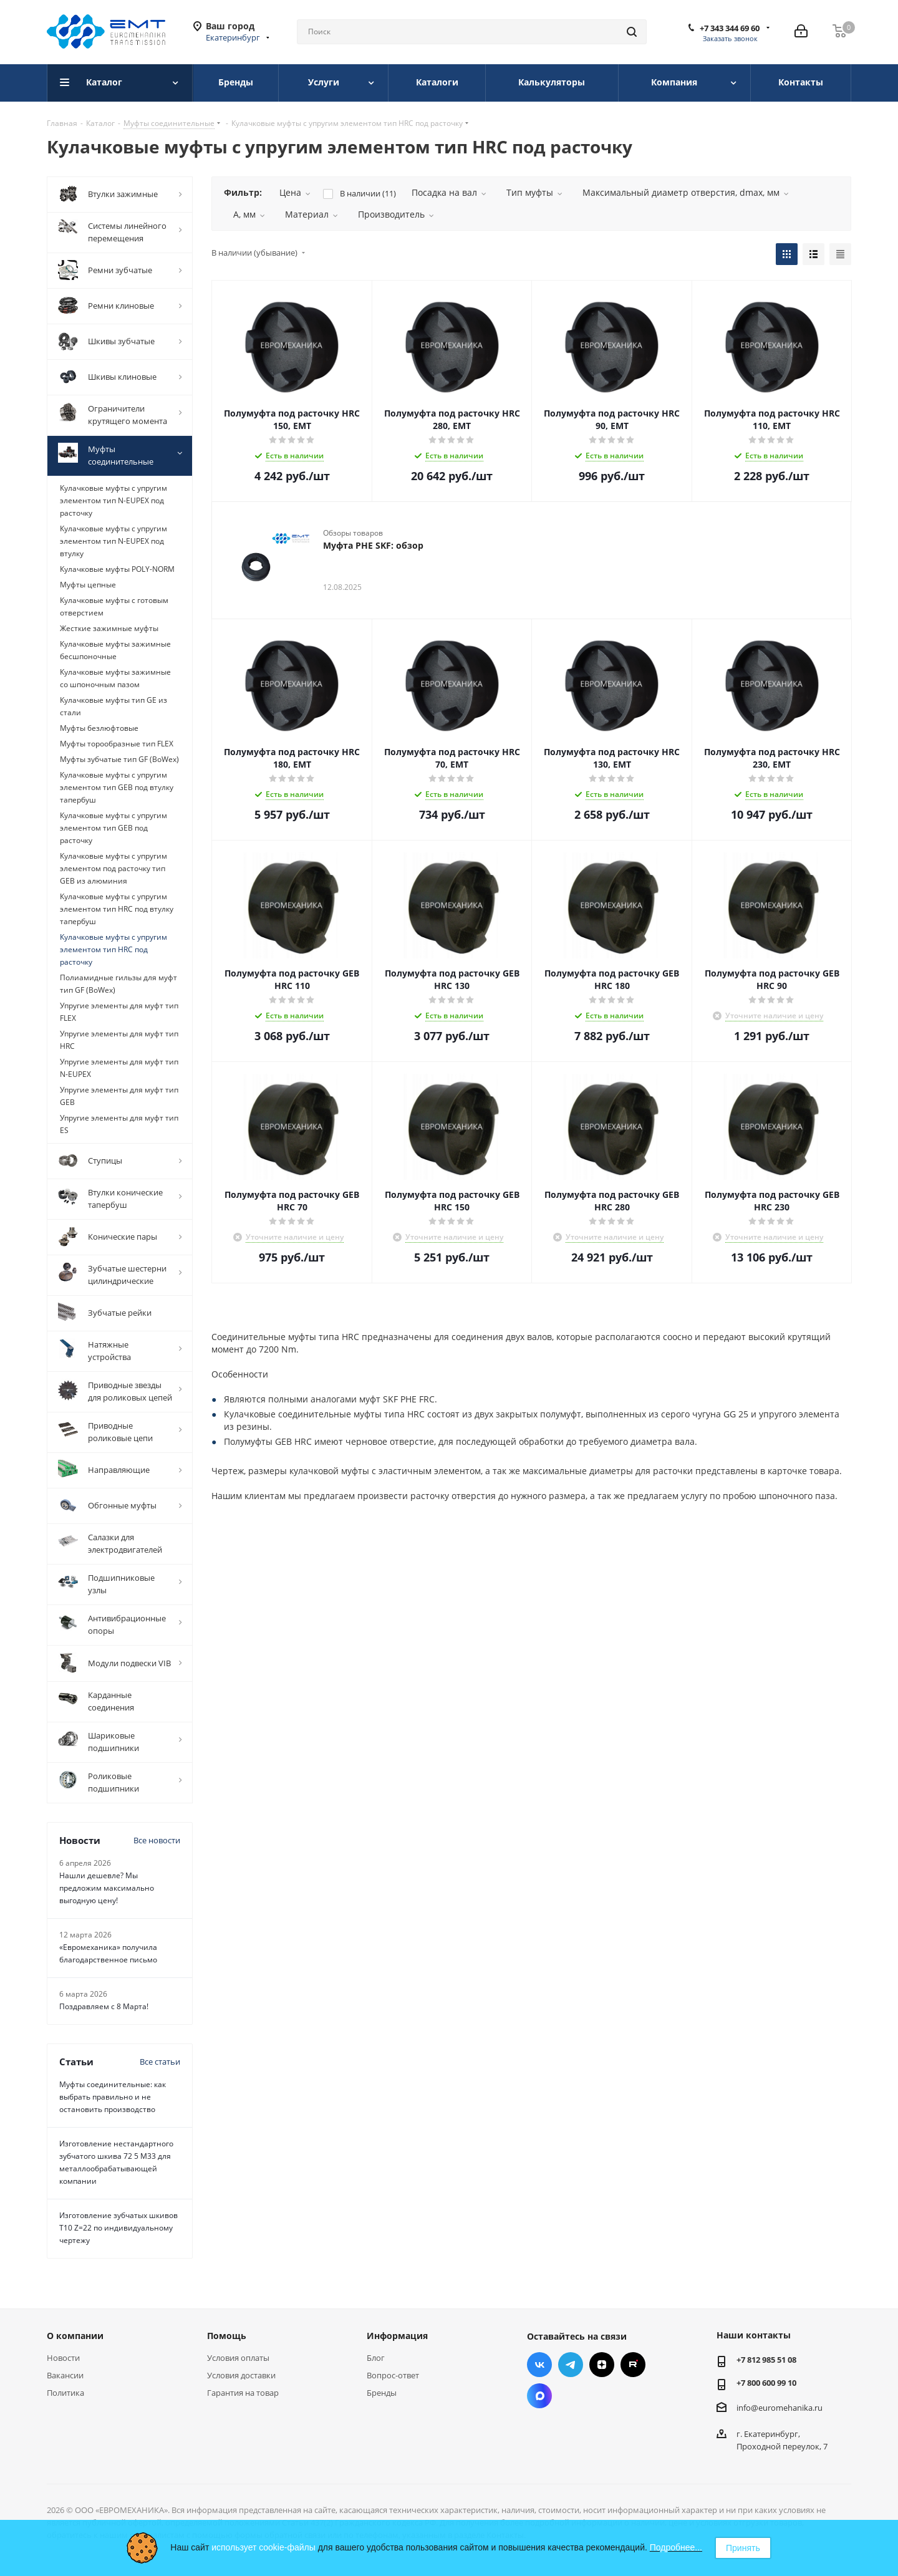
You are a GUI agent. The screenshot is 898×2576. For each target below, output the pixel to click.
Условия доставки (241, 2375)
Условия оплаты (238, 2357)
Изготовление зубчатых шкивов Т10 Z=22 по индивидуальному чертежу (118, 2228)
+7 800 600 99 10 (766, 2382)
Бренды (382, 2392)
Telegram (570, 2364)
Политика (65, 2392)
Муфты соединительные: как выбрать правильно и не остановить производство (112, 2097)
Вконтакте (539, 2364)
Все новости (156, 1840)
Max (539, 2395)
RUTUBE (632, 2364)
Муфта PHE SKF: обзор (373, 545)
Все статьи (160, 2061)
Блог (376, 2357)
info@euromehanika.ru (779, 2407)
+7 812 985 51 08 (766, 2359)
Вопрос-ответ (393, 2375)
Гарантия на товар (243, 2392)
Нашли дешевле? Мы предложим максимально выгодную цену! (106, 1888)
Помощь (226, 2336)
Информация (397, 2336)
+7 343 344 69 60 (730, 28)
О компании (75, 2336)
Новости (63, 2357)
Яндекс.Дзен (601, 2364)
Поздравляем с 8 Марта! (103, 2006)
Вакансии (65, 2375)
